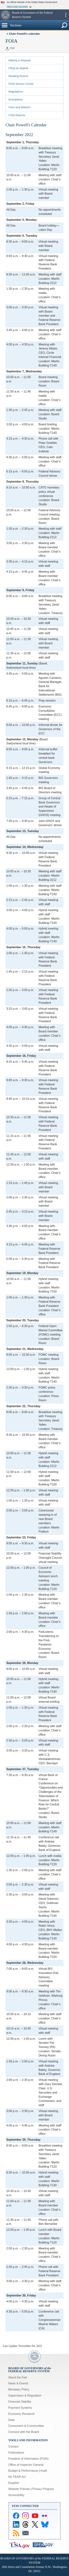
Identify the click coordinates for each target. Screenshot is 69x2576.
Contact (13, 2446)
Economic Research (21, 2413)
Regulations (15, 91)
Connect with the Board (23, 2431)
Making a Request (19, 60)
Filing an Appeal (18, 68)
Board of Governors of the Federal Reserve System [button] (32, 14)
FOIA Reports (16, 115)
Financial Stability (19, 2401)
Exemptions (15, 99)
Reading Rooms (18, 76)
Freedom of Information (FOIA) (28, 2458)
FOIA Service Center (21, 83)
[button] (5, 14)
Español (13, 2482)
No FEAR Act (17, 2476)
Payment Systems (20, 2407)
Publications (16, 2452)
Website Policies (19, 2489)
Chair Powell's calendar (24, 33)
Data (11, 2419)
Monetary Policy (18, 2389)
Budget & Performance (23, 2470)
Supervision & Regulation (24, 2395)
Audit (43, 2470)
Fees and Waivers (19, 107)
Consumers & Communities (26, 2425)
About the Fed (17, 2377)
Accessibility (16, 2495)
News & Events (18, 2383)
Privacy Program (43, 2489)
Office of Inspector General (25, 2464)
